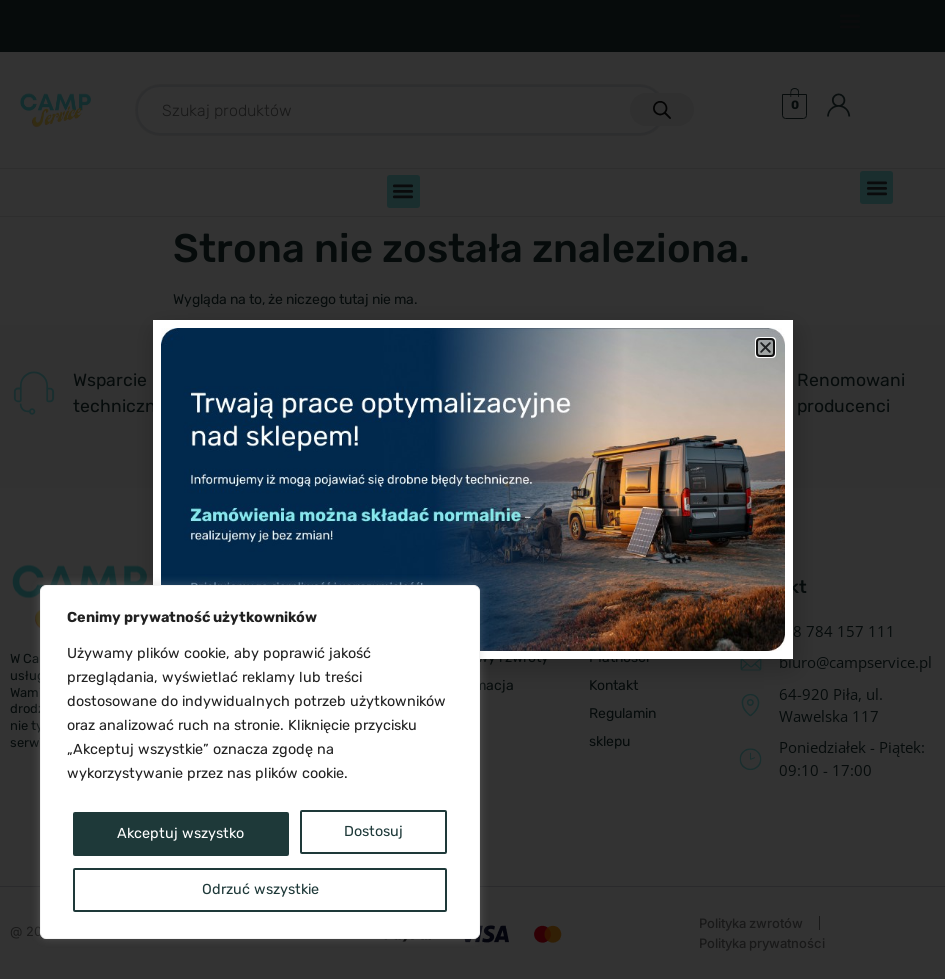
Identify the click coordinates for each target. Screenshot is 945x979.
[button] (765, 347)
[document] (472, 489)
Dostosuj (149, 833)
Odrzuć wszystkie (342, 833)
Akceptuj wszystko (260, 889)
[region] (260, 764)
